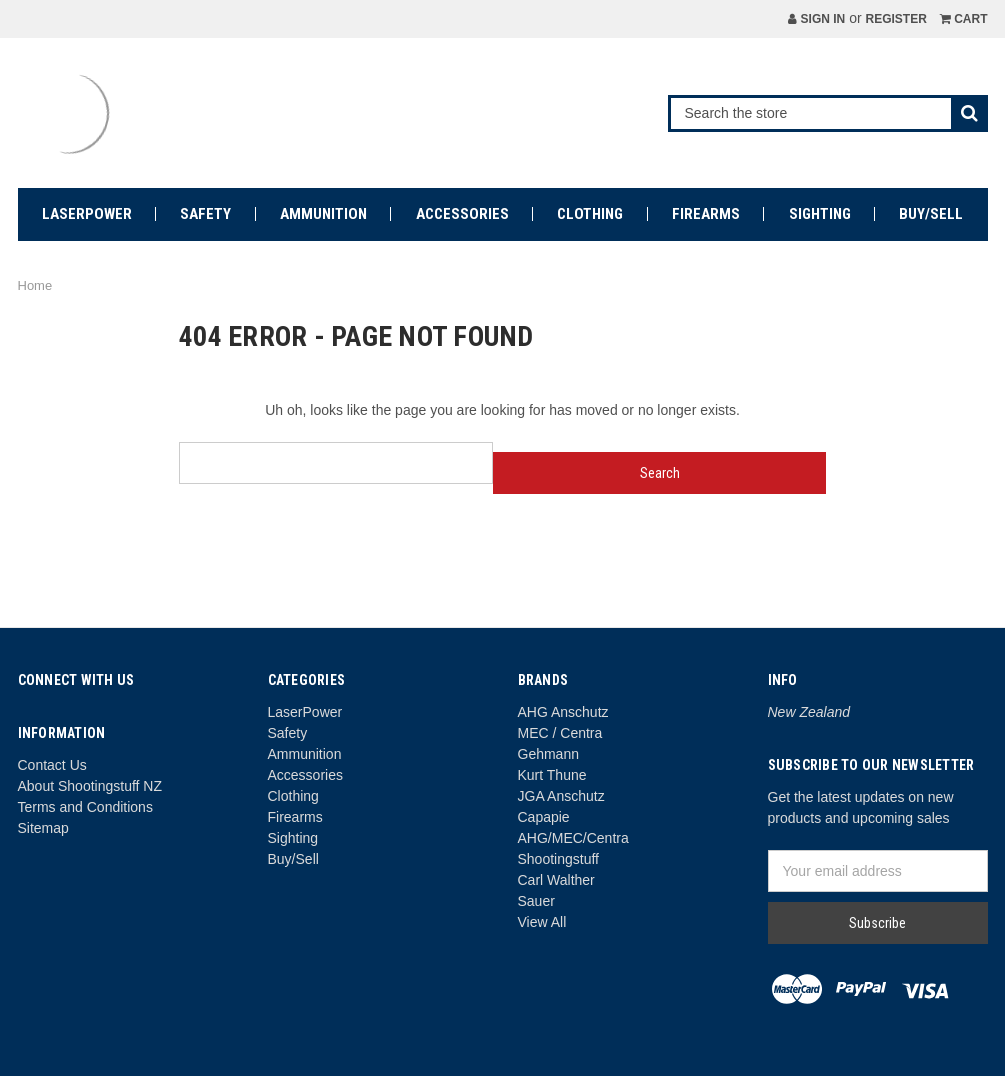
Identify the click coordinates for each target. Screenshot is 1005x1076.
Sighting (820, 214)
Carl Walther (556, 880)
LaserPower (87, 214)
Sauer (536, 901)
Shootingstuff (558, 859)
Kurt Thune (552, 775)
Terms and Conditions (85, 807)
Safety (205, 214)
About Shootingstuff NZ (90, 786)
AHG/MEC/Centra (573, 838)
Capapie (544, 817)
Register (895, 19)
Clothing (590, 214)
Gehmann (548, 754)
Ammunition (323, 214)
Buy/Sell (931, 214)
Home (35, 285)
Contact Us (52, 765)
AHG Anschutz (563, 712)
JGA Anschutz (561, 796)
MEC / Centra (560, 733)
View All (542, 922)
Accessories (462, 214)
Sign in (816, 19)
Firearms (706, 214)
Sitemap (43, 828)
